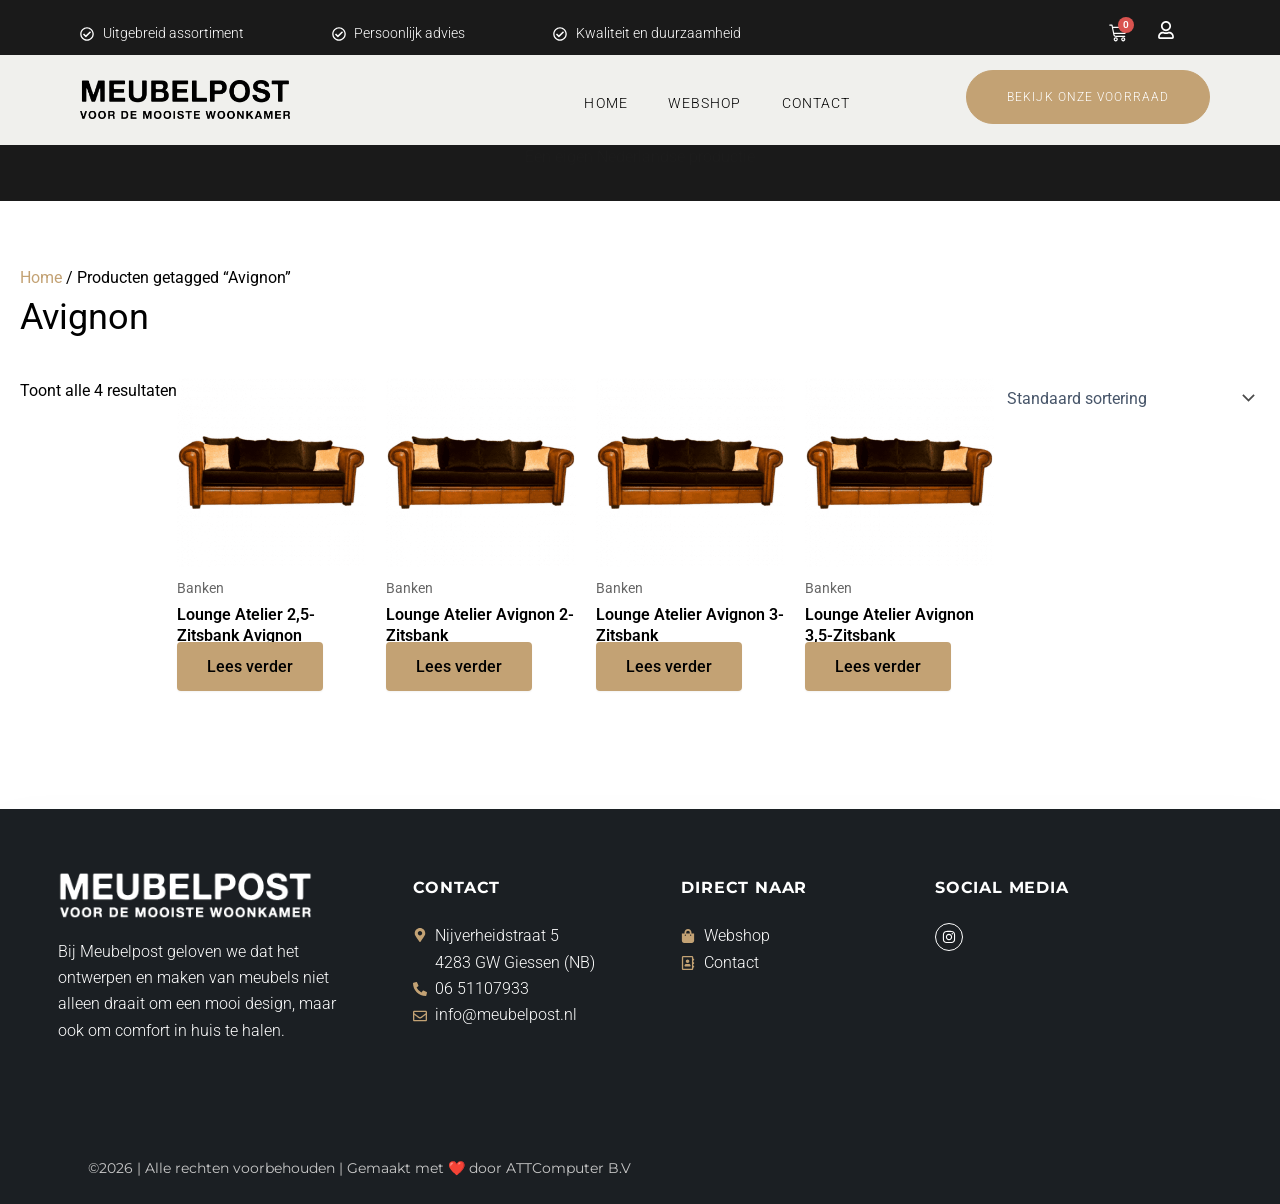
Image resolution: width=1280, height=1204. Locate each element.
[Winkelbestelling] (1127, 398)
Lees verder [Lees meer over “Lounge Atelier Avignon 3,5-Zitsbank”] (878, 666)
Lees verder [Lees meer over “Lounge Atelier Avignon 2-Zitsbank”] (459, 666)
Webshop (705, 103)
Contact (816, 103)
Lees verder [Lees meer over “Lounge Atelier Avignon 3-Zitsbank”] (669, 666)
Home (605, 103)
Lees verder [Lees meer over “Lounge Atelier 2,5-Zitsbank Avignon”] (250, 666)
